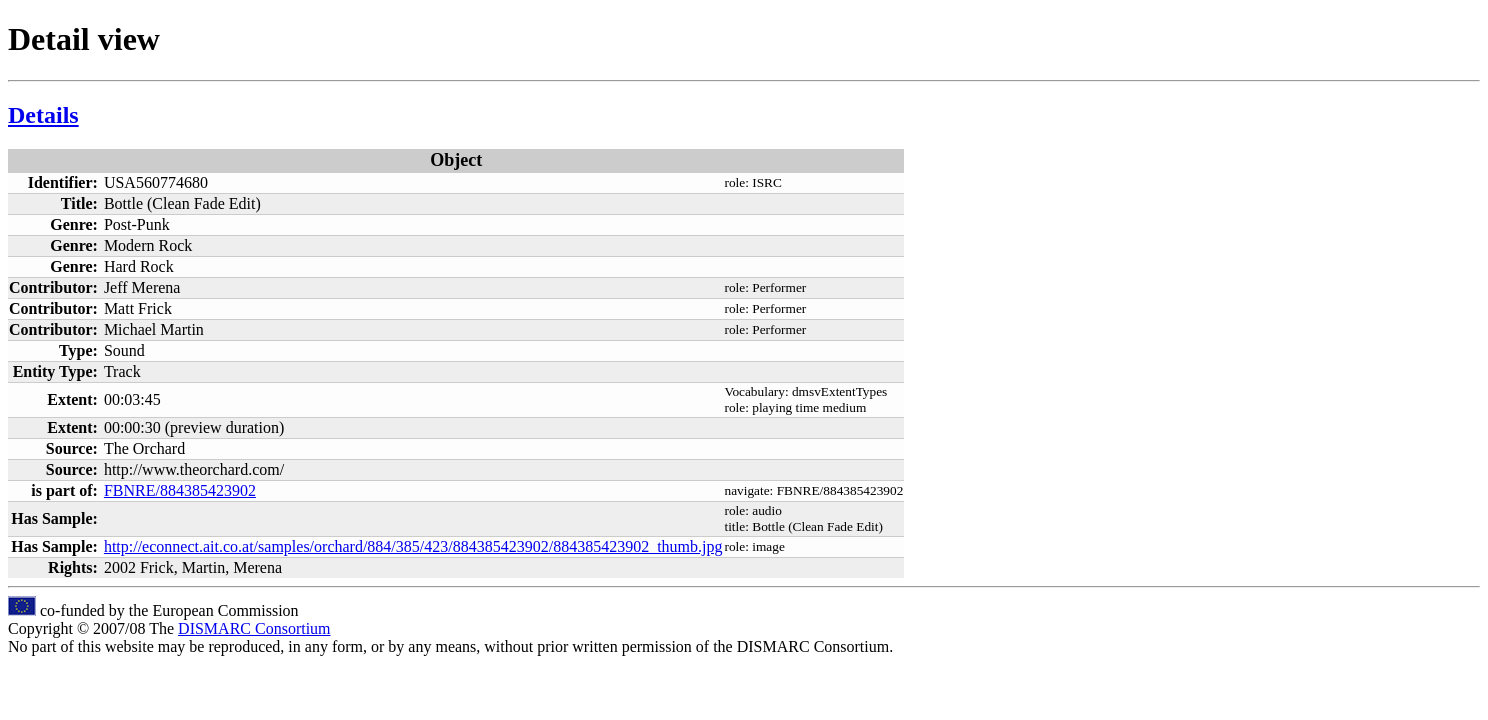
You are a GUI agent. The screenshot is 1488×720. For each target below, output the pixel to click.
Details (43, 115)
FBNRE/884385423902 (180, 490)
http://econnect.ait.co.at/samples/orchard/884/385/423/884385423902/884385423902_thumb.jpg (413, 546)
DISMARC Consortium (254, 628)
